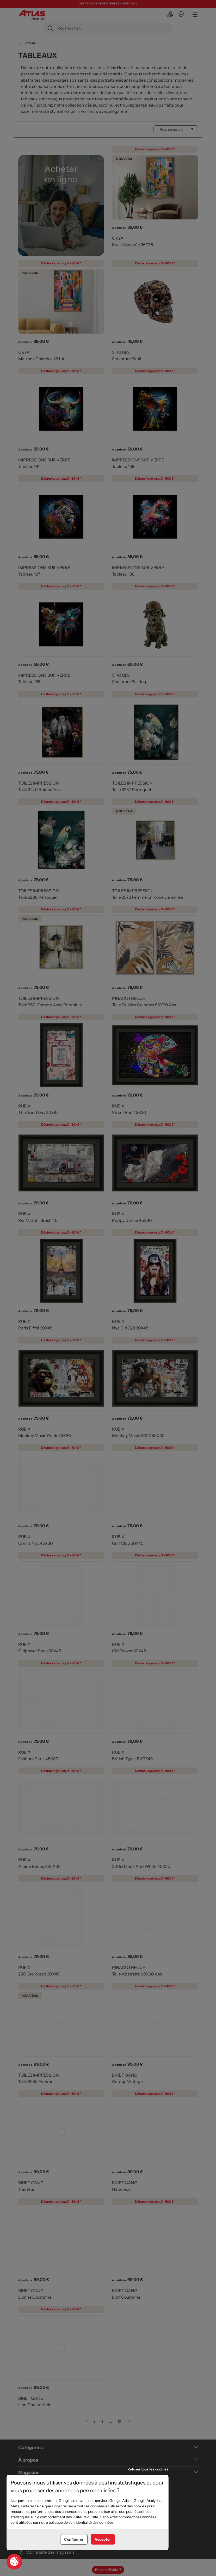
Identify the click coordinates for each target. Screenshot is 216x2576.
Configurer (74, 2539)
